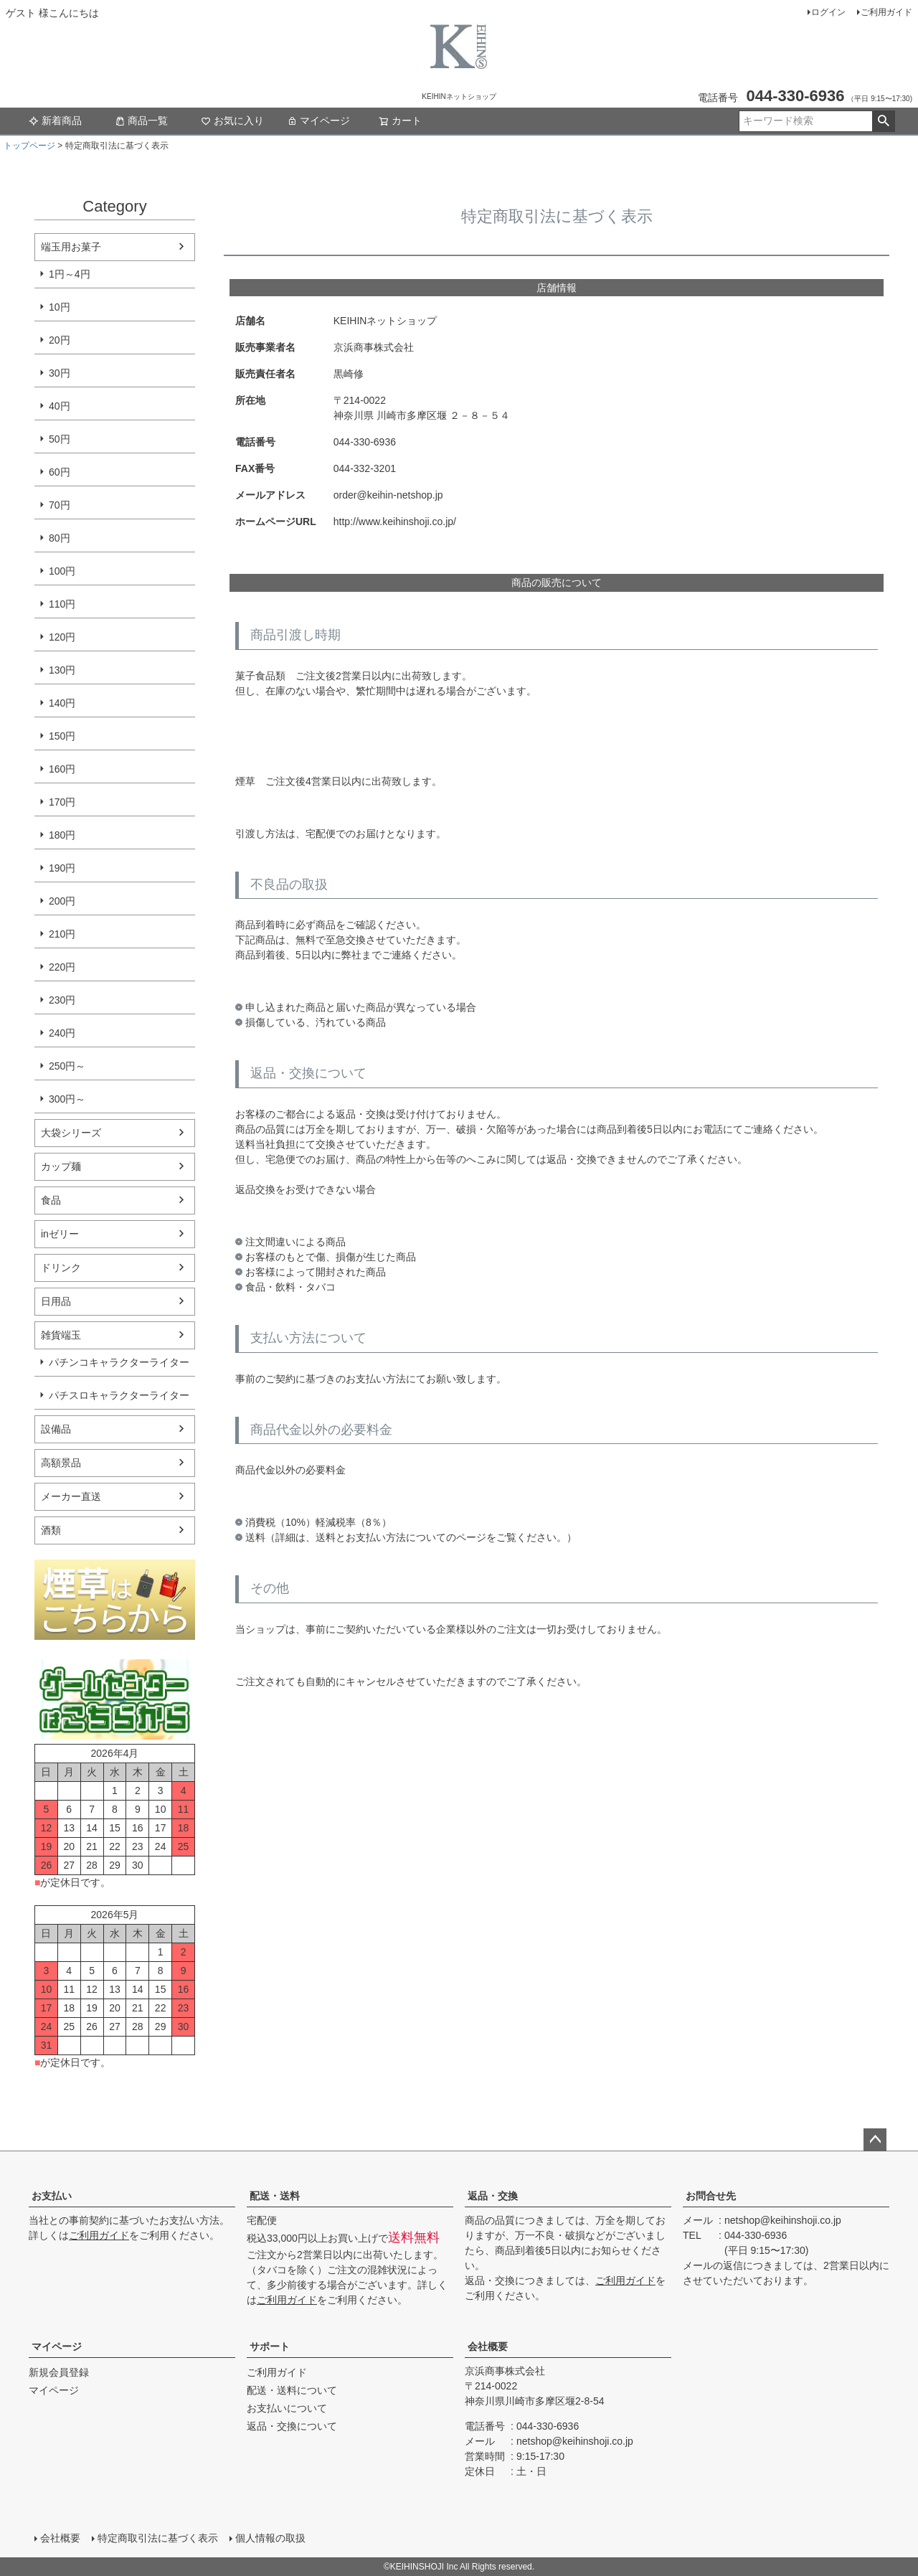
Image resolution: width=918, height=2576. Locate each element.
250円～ (67, 1066)
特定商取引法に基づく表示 (158, 2538)
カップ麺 (61, 1166)
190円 (62, 868)
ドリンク (61, 1267)
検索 (883, 121)
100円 (62, 571)
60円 (59, 472)
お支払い (52, 2196)
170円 (62, 802)
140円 (62, 703)
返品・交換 (493, 2196)
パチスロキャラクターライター (119, 1395)
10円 (59, 307)
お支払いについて (287, 2408)
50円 (59, 439)
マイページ (318, 120)
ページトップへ (874, 2139)
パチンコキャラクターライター (119, 1362)
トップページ (29, 146)
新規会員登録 (59, 2372)
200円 (62, 901)
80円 (59, 538)
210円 (62, 934)
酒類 (51, 1530)
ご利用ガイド (886, 12)
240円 (62, 1033)
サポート (270, 2346)
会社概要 (488, 2346)
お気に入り (232, 120)
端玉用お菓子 (71, 247)
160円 (62, 769)
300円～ (67, 1099)
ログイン (828, 12)
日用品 (56, 1301)
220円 (62, 967)
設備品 (56, 1429)
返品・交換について (292, 2426)
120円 (62, 637)
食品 (51, 1200)
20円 (59, 340)
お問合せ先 (711, 2196)
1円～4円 (69, 274)
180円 (62, 835)
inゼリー (60, 1234)
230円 (62, 1000)
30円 (59, 373)
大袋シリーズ (71, 1132)
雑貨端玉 (61, 1335)
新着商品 (55, 120)
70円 (59, 505)
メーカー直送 (71, 1496)
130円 (62, 670)
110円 (62, 604)
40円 (59, 406)
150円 (62, 736)
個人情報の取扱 (270, 2538)
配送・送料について (292, 2390)
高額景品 (61, 1462)
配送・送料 (275, 2196)
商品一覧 (141, 120)
